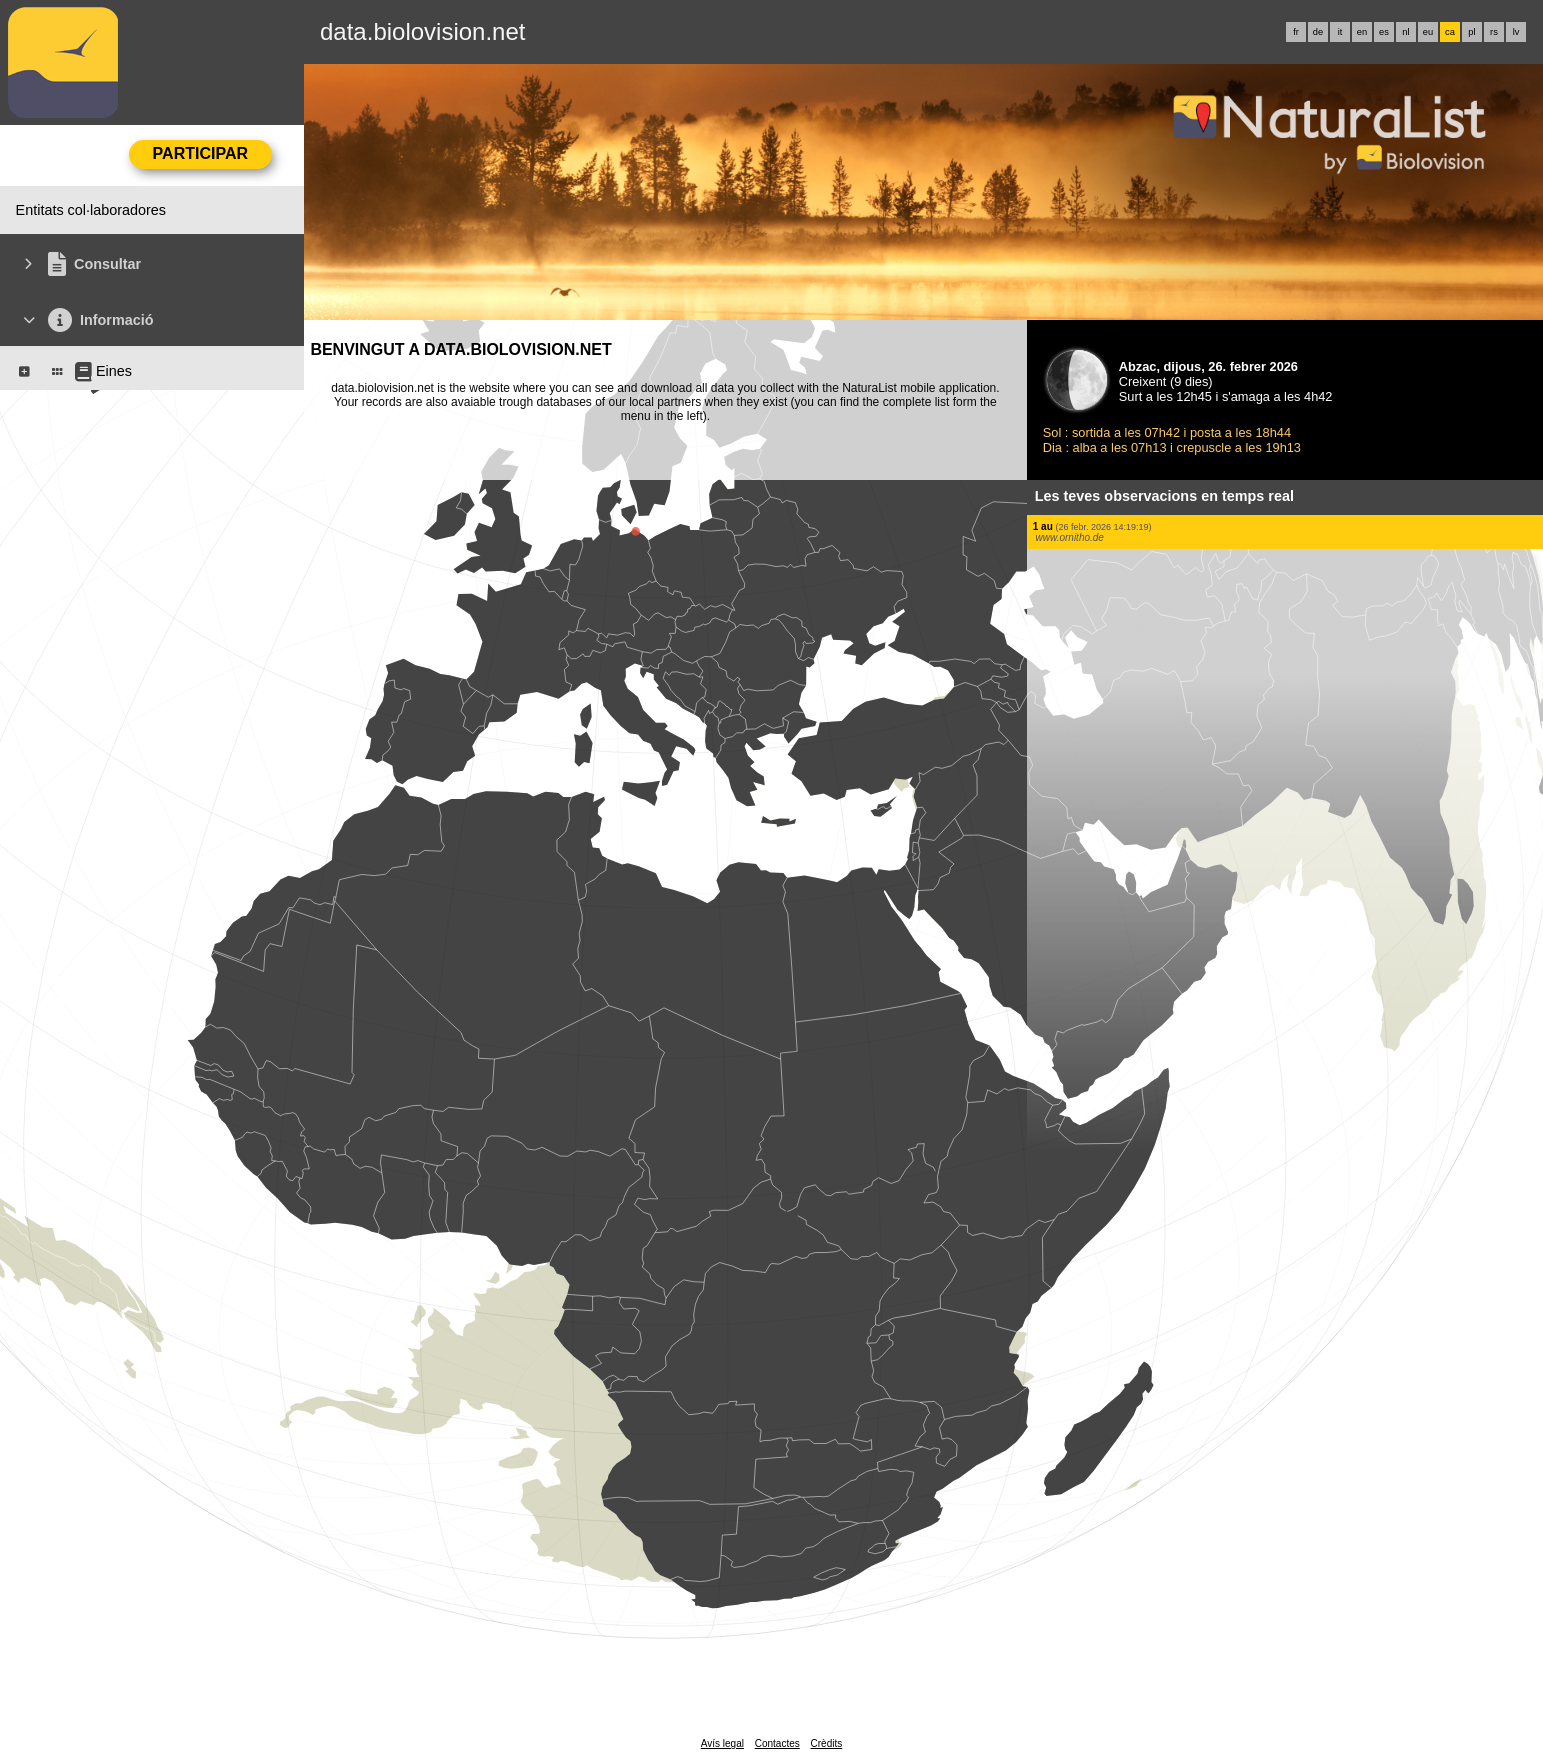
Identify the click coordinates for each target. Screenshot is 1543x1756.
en (1362, 32)
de (1318, 32)
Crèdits (827, 1743)
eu (1428, 32)
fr (1296, 32)
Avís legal (722, 1743)
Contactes (777, 1743)
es (1384, 32)
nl (1405, 32)
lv (1516, 32)
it (1340, 32)
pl (1471, 32)
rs (1494, 32)
